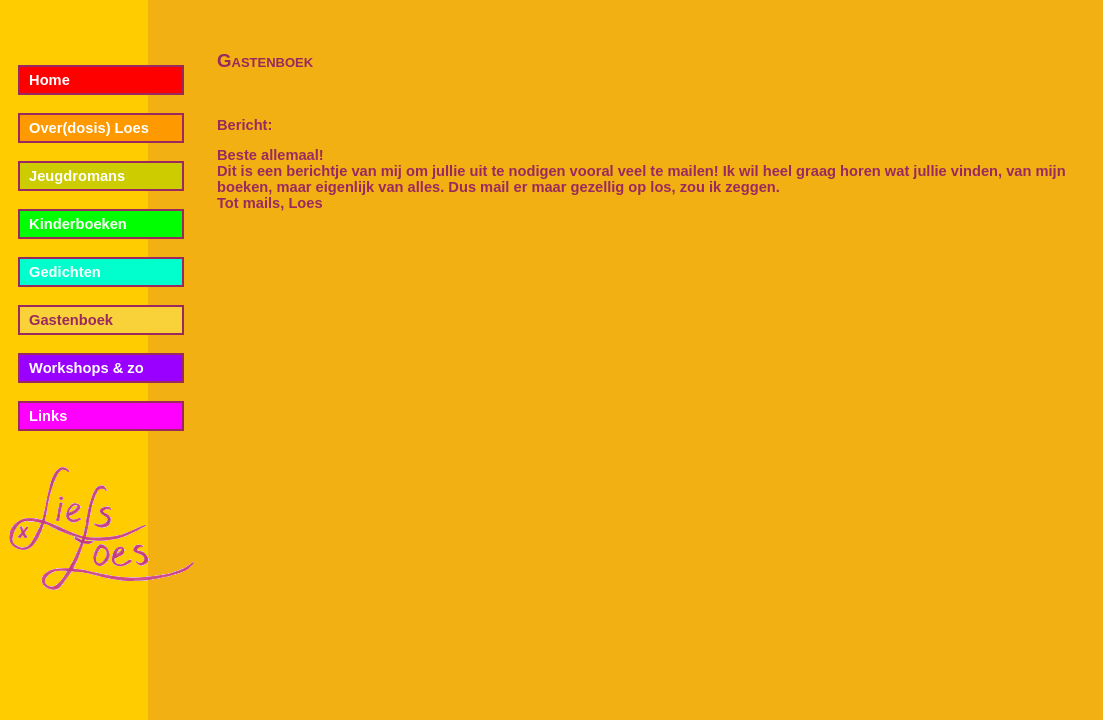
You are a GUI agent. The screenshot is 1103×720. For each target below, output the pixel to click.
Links (48, 416)
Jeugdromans (77, 176)
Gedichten (65, 272)
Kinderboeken (78, 224)
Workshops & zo (86, 368)
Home (49, 80)
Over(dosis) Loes (89, 128)
